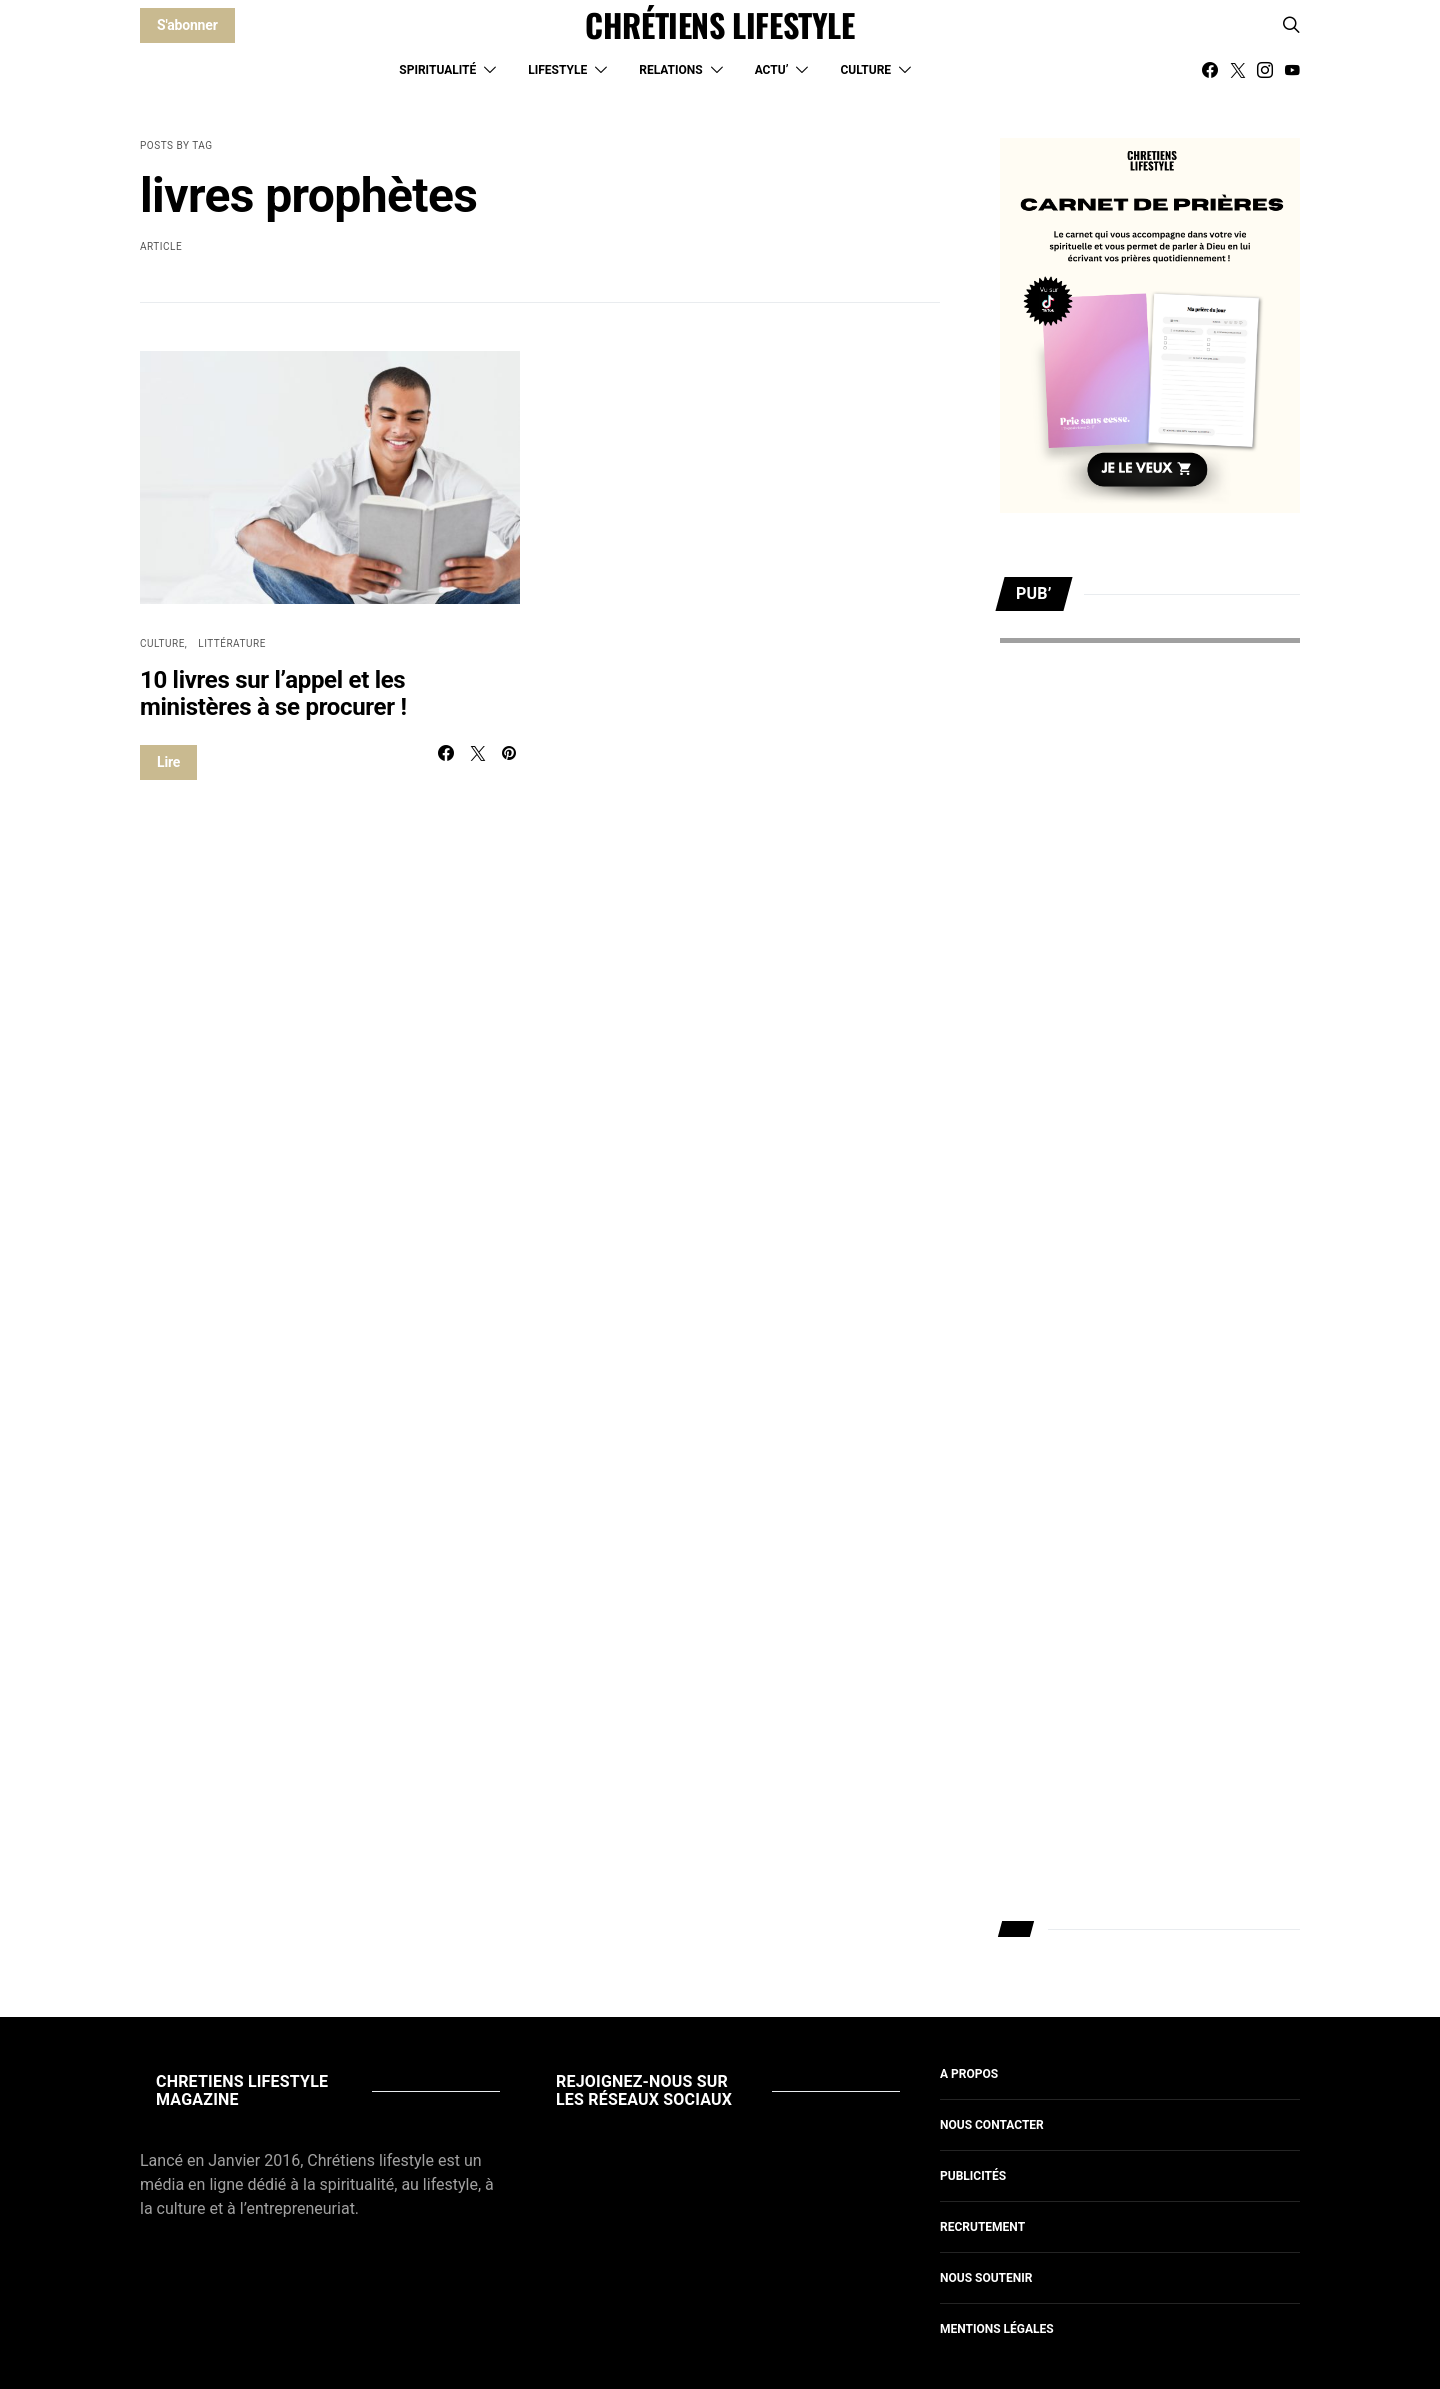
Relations (670, 70)
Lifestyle (557, 70)
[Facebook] (1210, 70)
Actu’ (772, 70)
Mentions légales (997, 2329)
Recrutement (982, 2227)
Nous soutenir (986, 2278)
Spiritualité (437, 70)
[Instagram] (1265, 70)
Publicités (973, 2176)
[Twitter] (1238, 70)
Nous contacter (992, 2125)
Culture (865, 70)
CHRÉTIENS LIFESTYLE (719, 25)
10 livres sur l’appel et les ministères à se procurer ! (273, 693)
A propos (969, 2074)
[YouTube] (1292, 70)
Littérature (232, 643)
